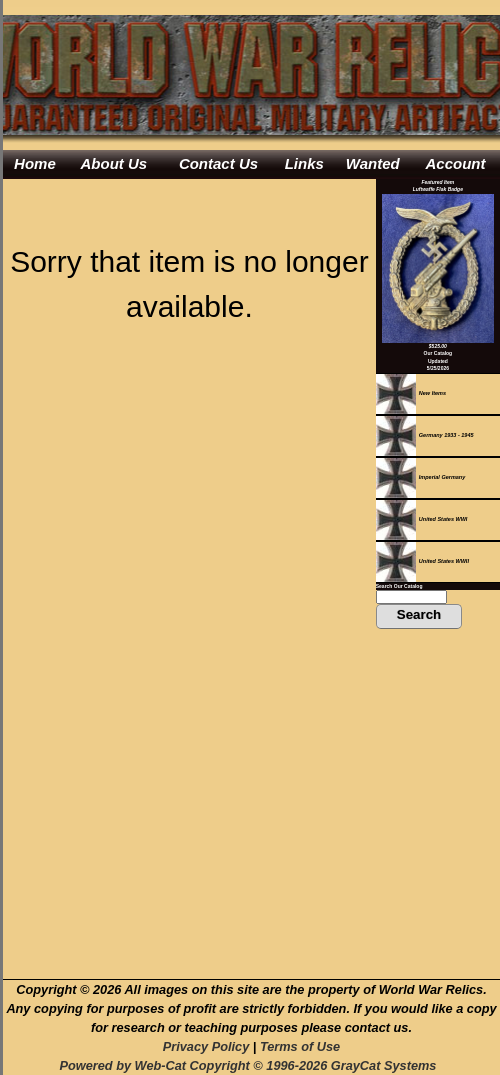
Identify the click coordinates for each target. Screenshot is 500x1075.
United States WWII (422, 561)
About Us (114, 163)
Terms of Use (300, 1046)
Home (35, 163)
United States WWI (422, 519)
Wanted (373, 163)
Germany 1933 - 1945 (425, 435)
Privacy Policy (206, 1046)
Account (456, 163)
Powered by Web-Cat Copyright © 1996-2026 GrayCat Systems (251, 1065)
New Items (411, 393)
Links (304, 163)
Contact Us (218, 163)
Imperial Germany (421, 477)
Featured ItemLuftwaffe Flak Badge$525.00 (438, 264)
